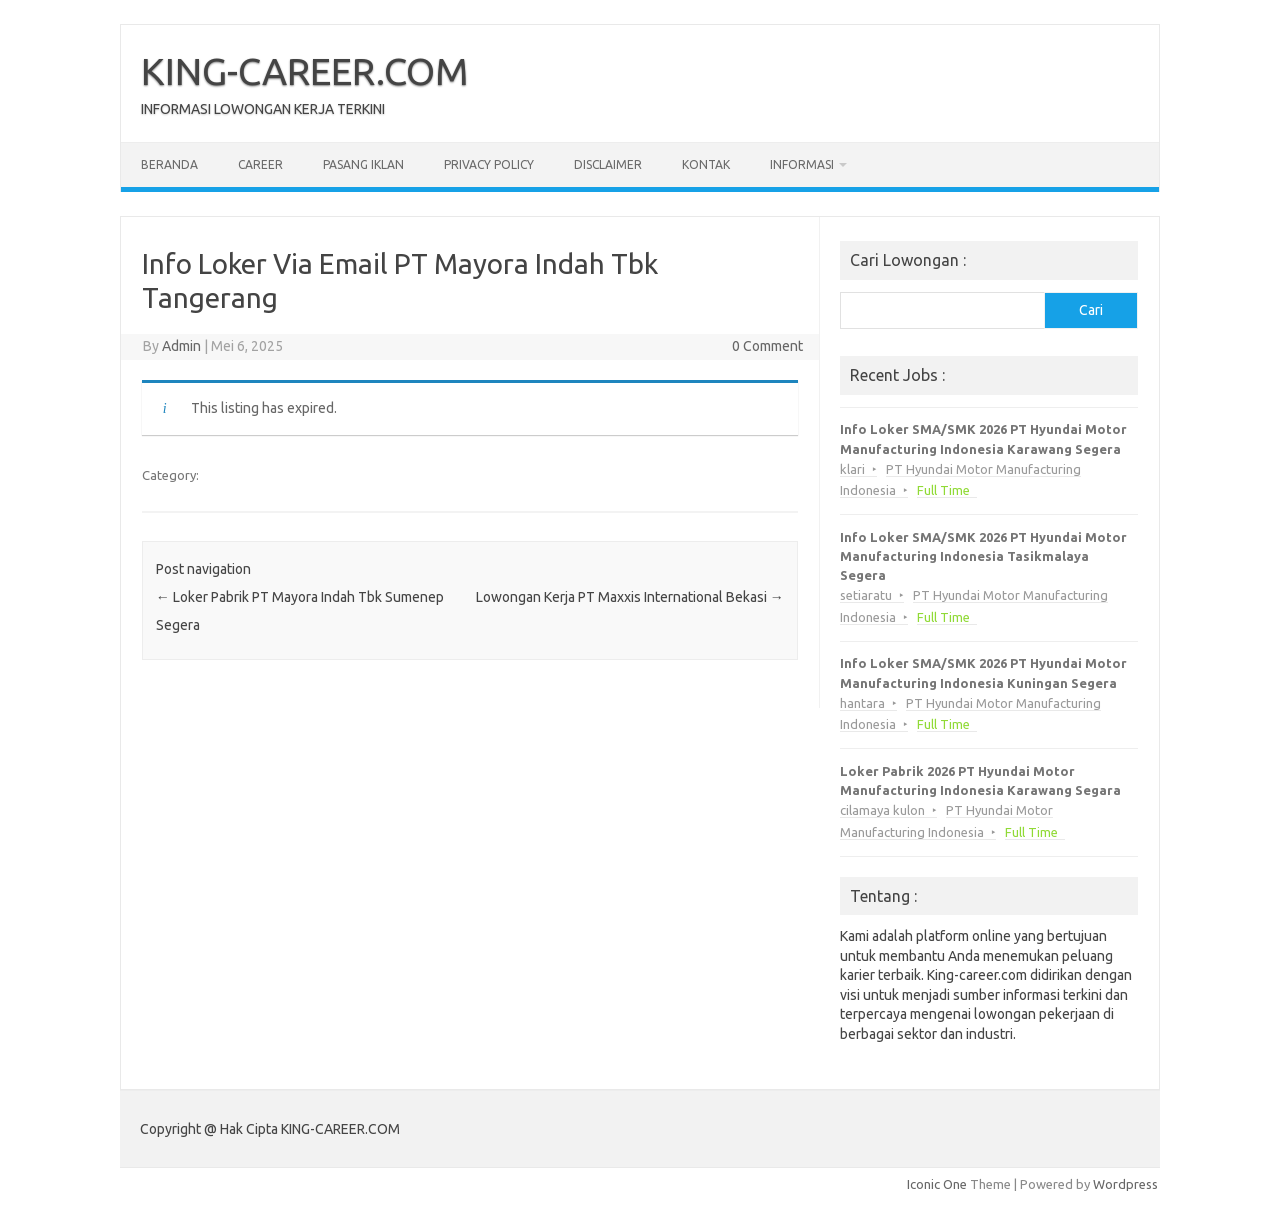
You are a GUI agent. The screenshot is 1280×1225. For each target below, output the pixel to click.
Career (260, 164)
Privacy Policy (489, 164)
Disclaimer (608, 164)
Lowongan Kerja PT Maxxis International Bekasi (630, 597)
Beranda (169, 164)
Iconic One (937, 1184)
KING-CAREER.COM (305, 71)
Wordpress (1125, 1184)
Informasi (802, 164)
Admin (181, 346)
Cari (1091, 310)
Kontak (706, 164)
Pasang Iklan (363, 164)
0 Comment (767, 346)
